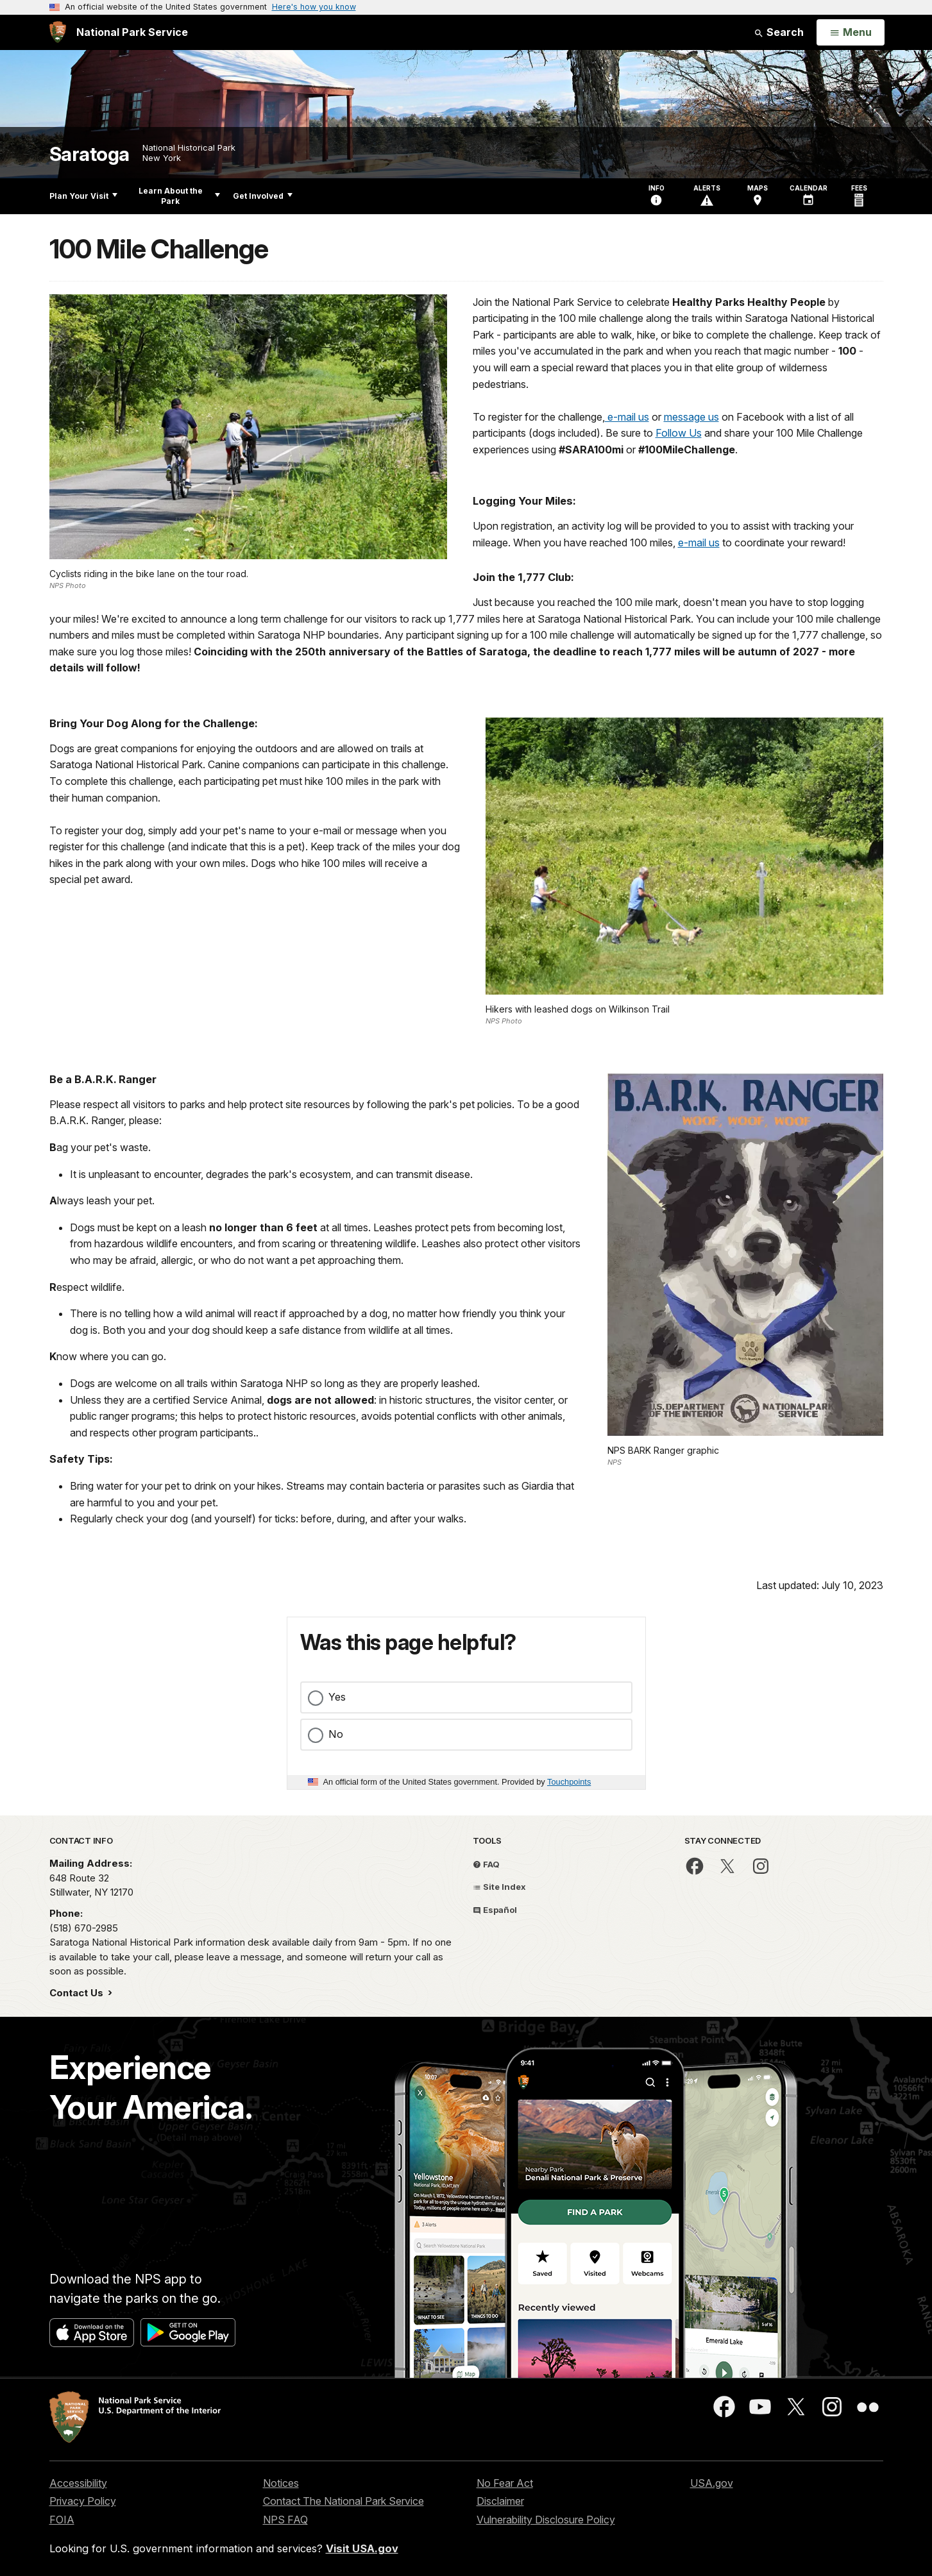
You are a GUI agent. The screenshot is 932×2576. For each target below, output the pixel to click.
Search (779, 32)
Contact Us (77, 1993)
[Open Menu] (850, 32)
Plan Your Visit (83, 196)
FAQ (486, 1864)
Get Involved (262, 196)
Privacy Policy (82, 2501)
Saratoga (89, 154)
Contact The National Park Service (343, 2501)
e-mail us (627, 416)
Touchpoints (569, 1782)
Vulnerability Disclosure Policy (546, 2519)
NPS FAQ (285, 2519)
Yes (337, 1696)
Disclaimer (500, 2501)
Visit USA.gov (362, 2548)
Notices (281, 2483)
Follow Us (679, 432)
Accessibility (78, 2483)
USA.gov (711, 2483)
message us (691, 416)
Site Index (499, 1886)
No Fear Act (505, 2483)
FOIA (61, 2519)
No (335, 1734)
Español (495, 1910)
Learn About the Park (179, 196)
